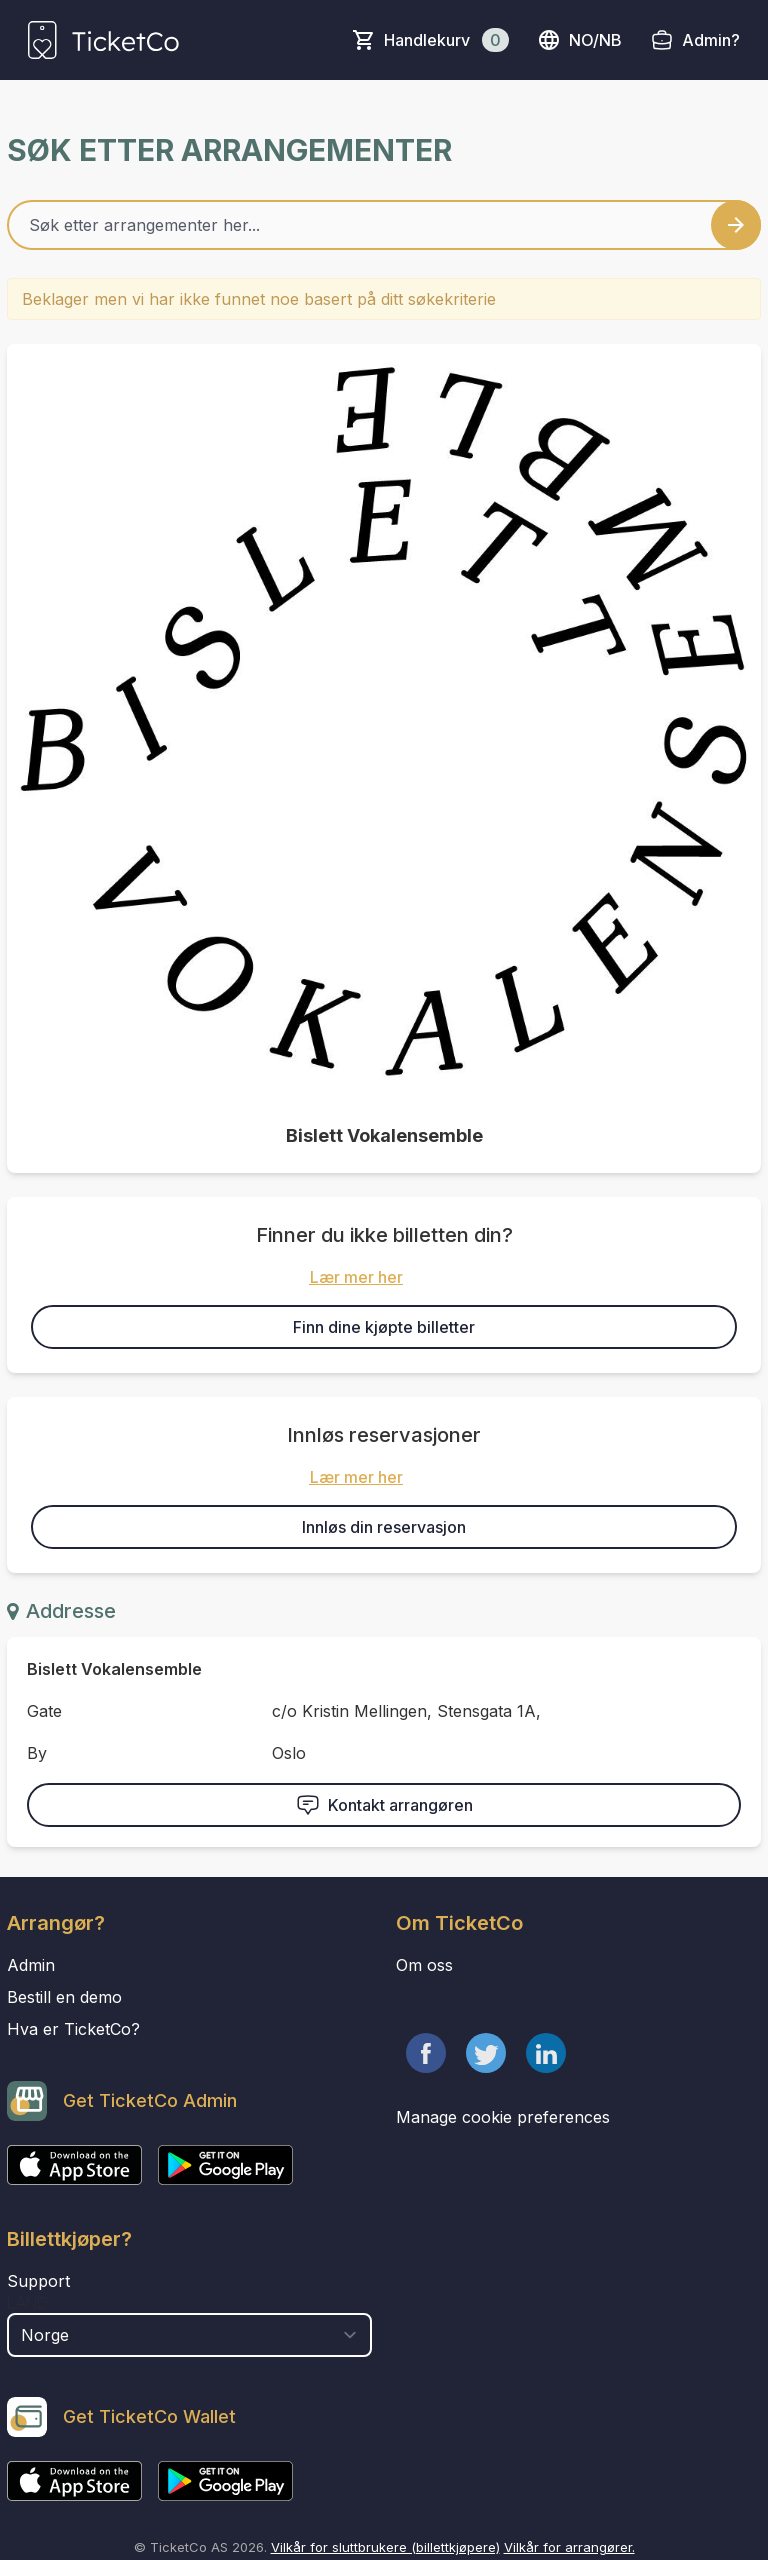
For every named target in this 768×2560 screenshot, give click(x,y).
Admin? (711, 40)
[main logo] (103, 40)
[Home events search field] (384, 225)
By (37, 1753)
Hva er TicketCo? (73, 2029)
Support (38, 2281)
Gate (44, 1711)
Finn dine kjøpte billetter (384, 1327)
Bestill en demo (64, 1997)
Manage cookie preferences (503, 2117)
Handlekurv (446, 40)
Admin (31, 1965)
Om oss (424, 1965)
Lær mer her (356, 1277)
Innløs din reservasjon (384, 1527)
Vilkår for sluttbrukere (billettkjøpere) (385, 2547)
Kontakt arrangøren (384, 1805)
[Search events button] (736, 225)
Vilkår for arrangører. (569, 2547)
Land (27, 2303)
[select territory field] (189, 2335)
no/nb (579, 40)
